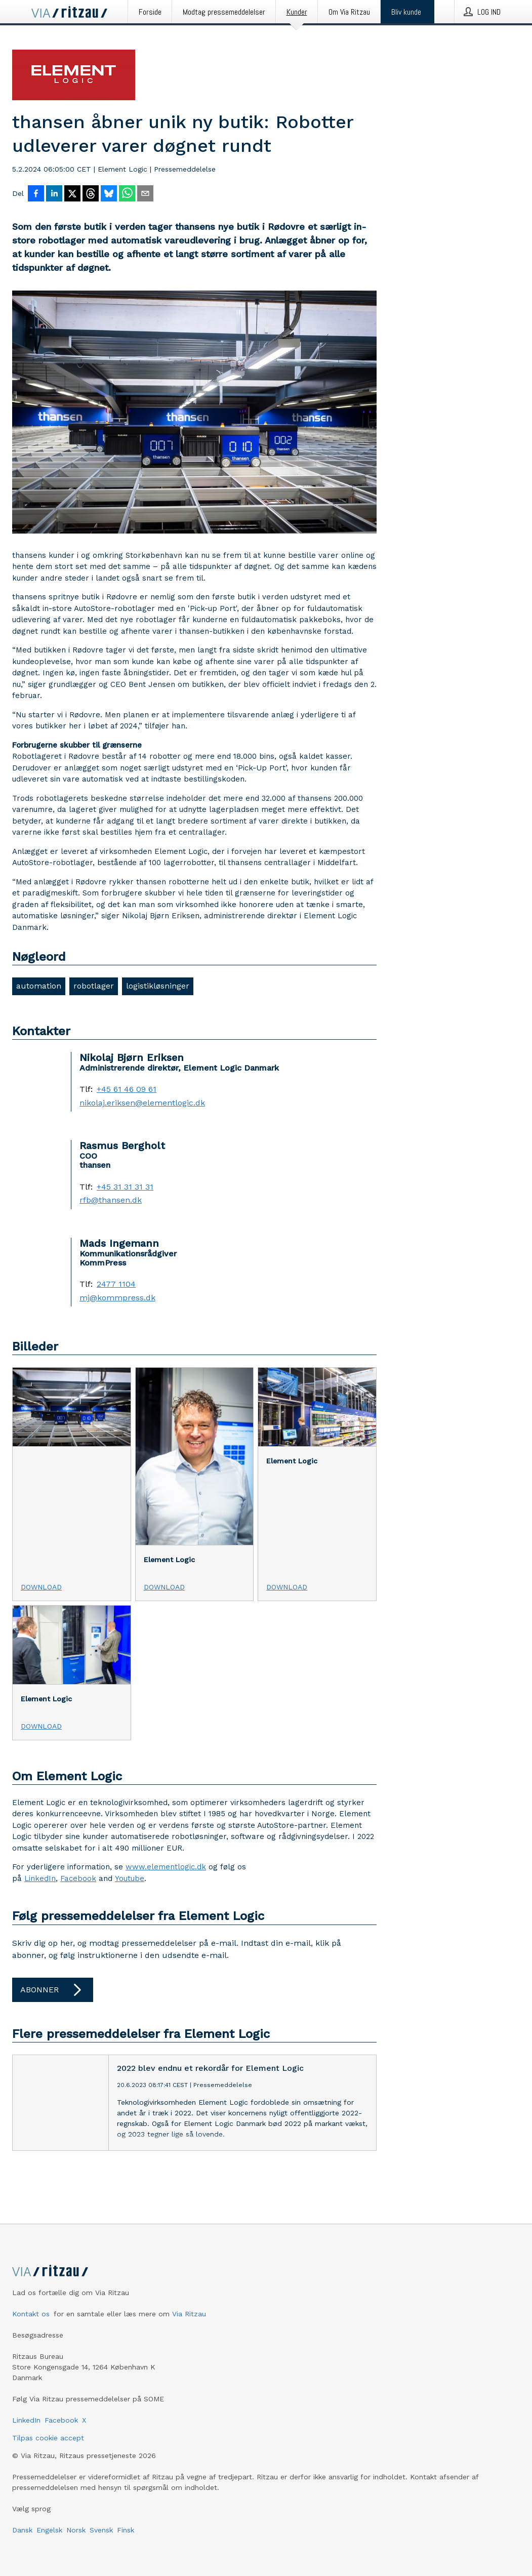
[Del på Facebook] (36, 194)
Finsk (125, 2530)
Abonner (52, 1989)
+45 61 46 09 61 (126, 1089)
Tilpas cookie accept (48, 2438)
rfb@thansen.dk (110, 1200)
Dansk (22, 2530)
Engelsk (49, 2530)
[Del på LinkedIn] (54, 194)
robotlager (93, 986)
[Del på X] (72, 194)
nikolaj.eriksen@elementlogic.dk (142, 1103)
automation (38, 986)
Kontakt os (31, 2314)
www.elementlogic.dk (166, 1866)
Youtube (129, 1878)
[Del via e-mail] (145, 194)
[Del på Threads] (91, 194)
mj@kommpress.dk (117, 1297)
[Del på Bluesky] (109, 194)
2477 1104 (116, 1284)
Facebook (78, 1878)
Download (41, 1587)
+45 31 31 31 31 (125, 1187)
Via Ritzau (189, 2314)
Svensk (101, 2530)
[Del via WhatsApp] (127, 194)
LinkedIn (40, 1878)
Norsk (76, 2530)
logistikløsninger (157, 986)
